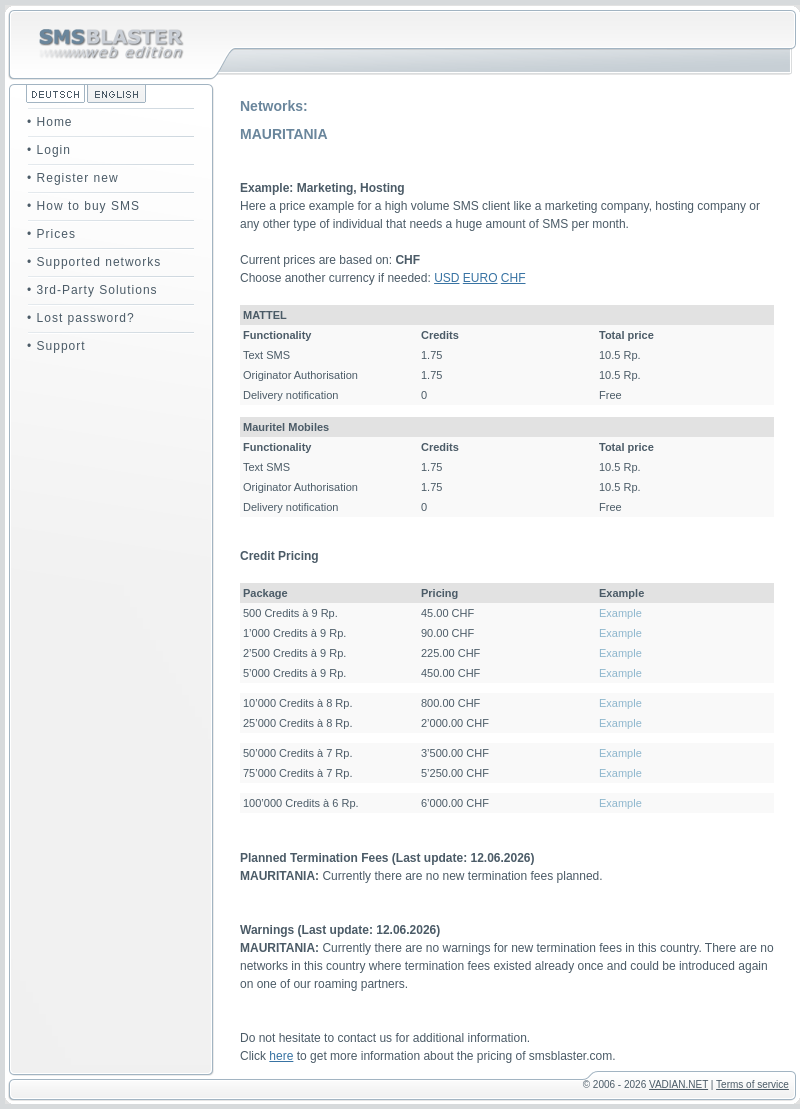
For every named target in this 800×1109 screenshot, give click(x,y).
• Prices (51, 234)
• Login (49, 150)
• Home (50, 122)
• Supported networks (94, 262)
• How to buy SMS (83, 206)
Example (620, 613)
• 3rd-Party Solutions (92, 290)
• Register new (73, 178)
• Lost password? (81, 318)
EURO (480, 278)
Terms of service (752, 1084)
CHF (513, 278)
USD (446, 278)
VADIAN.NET (678, 1084)
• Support (56, 346)
